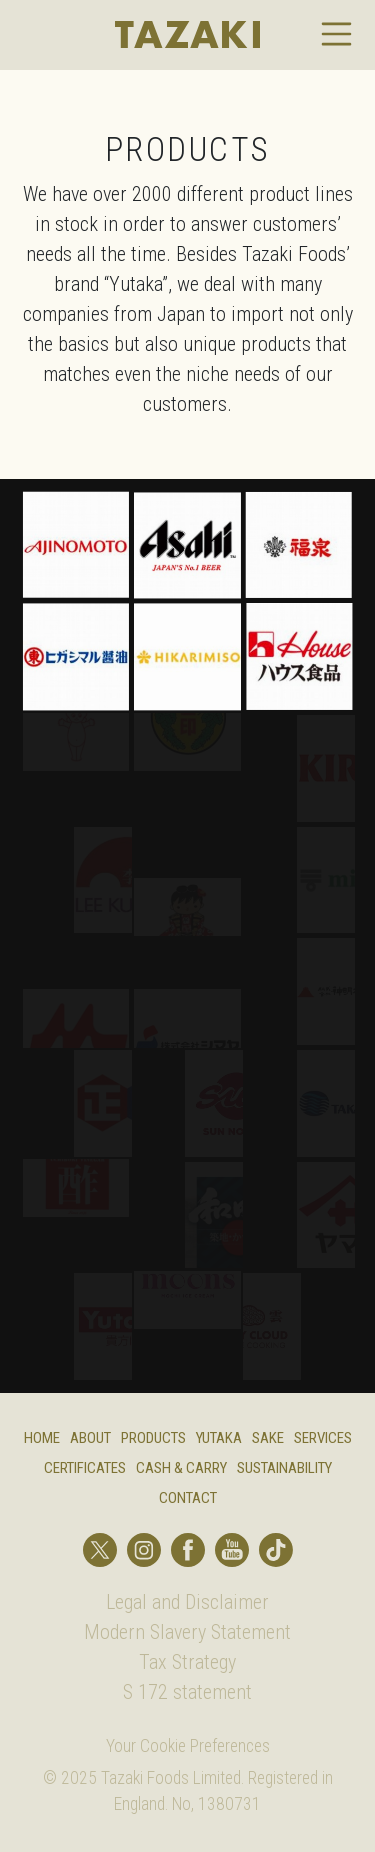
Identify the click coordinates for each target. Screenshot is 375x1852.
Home (42, 1438)
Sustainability (284, 1468)
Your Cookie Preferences (188, 1746)
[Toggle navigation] (337, 34)
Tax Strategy (187, 1662)
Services (323, 1438)
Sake (268, 1438)
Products (153, 1438)
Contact (188, 1498)
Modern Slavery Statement (187, 1632)
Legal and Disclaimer (187, 1602)
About (90, 1438)
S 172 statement (187, 1692)
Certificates (85, 1468)
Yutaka (219, 1438)
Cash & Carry (181, 1468)
